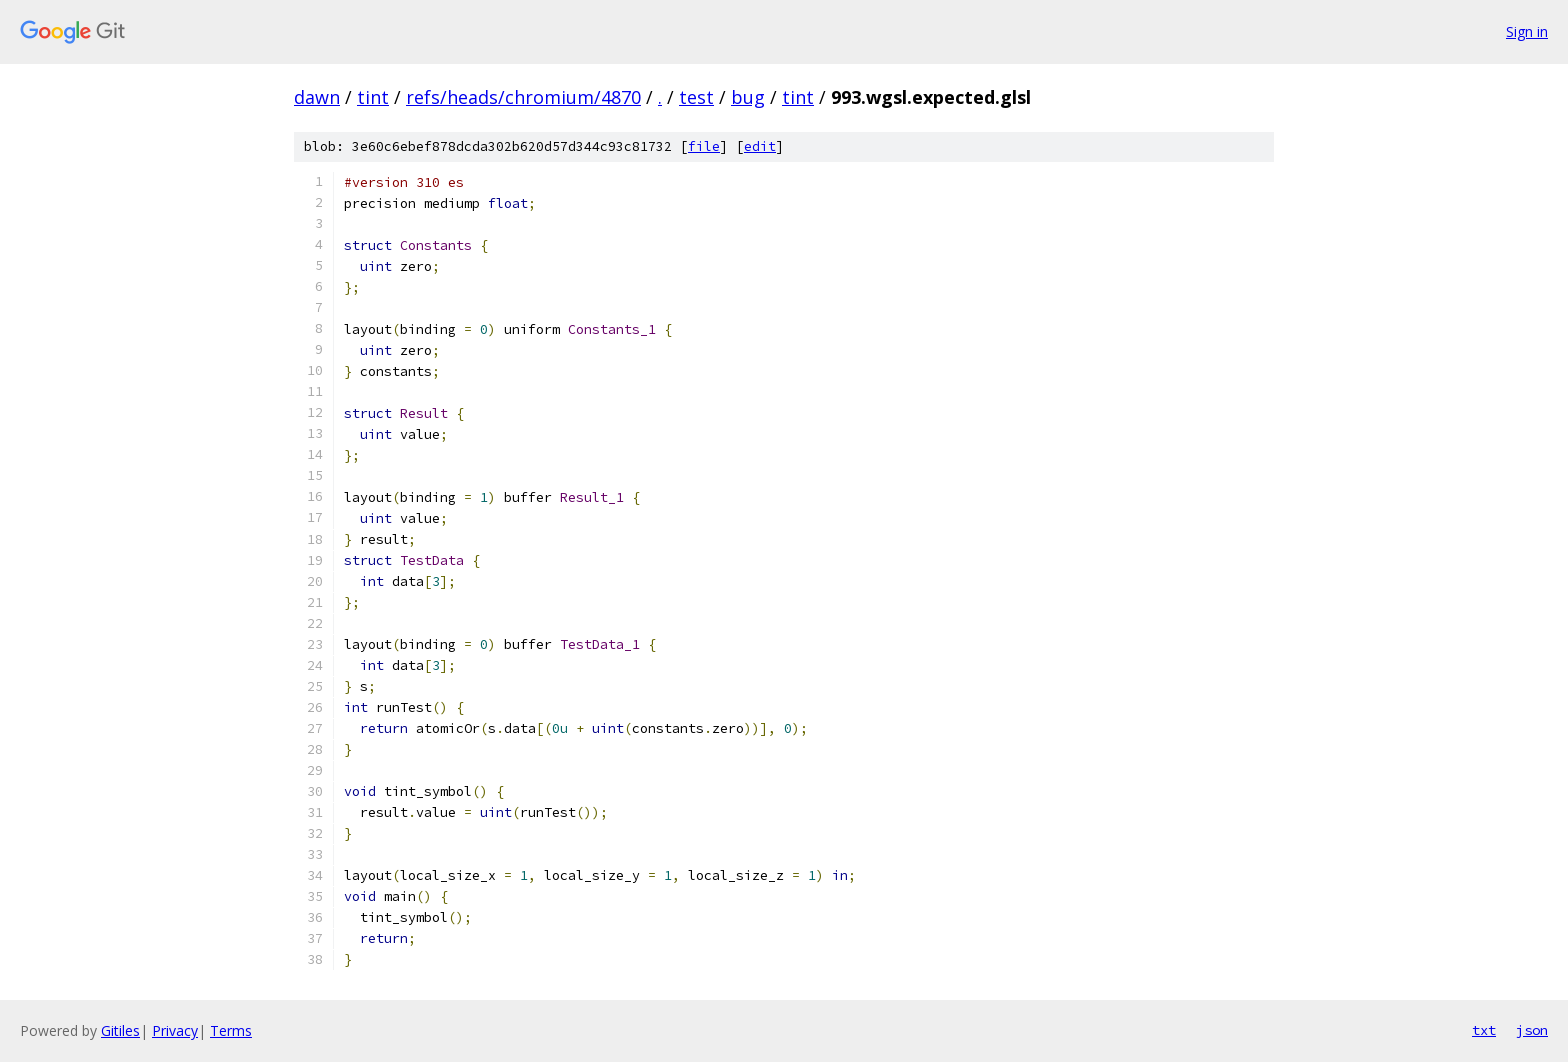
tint (373, 97)
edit (760, 146)
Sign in (1527, 31)
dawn (317, 97)
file (704, 146)
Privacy (175, 1030)
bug (748, 97)
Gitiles (120, 1030)
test (696, 97)
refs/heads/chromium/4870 (523, 97)
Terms (231, 1030)
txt (1484, 1030)
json (1532, 1030)
